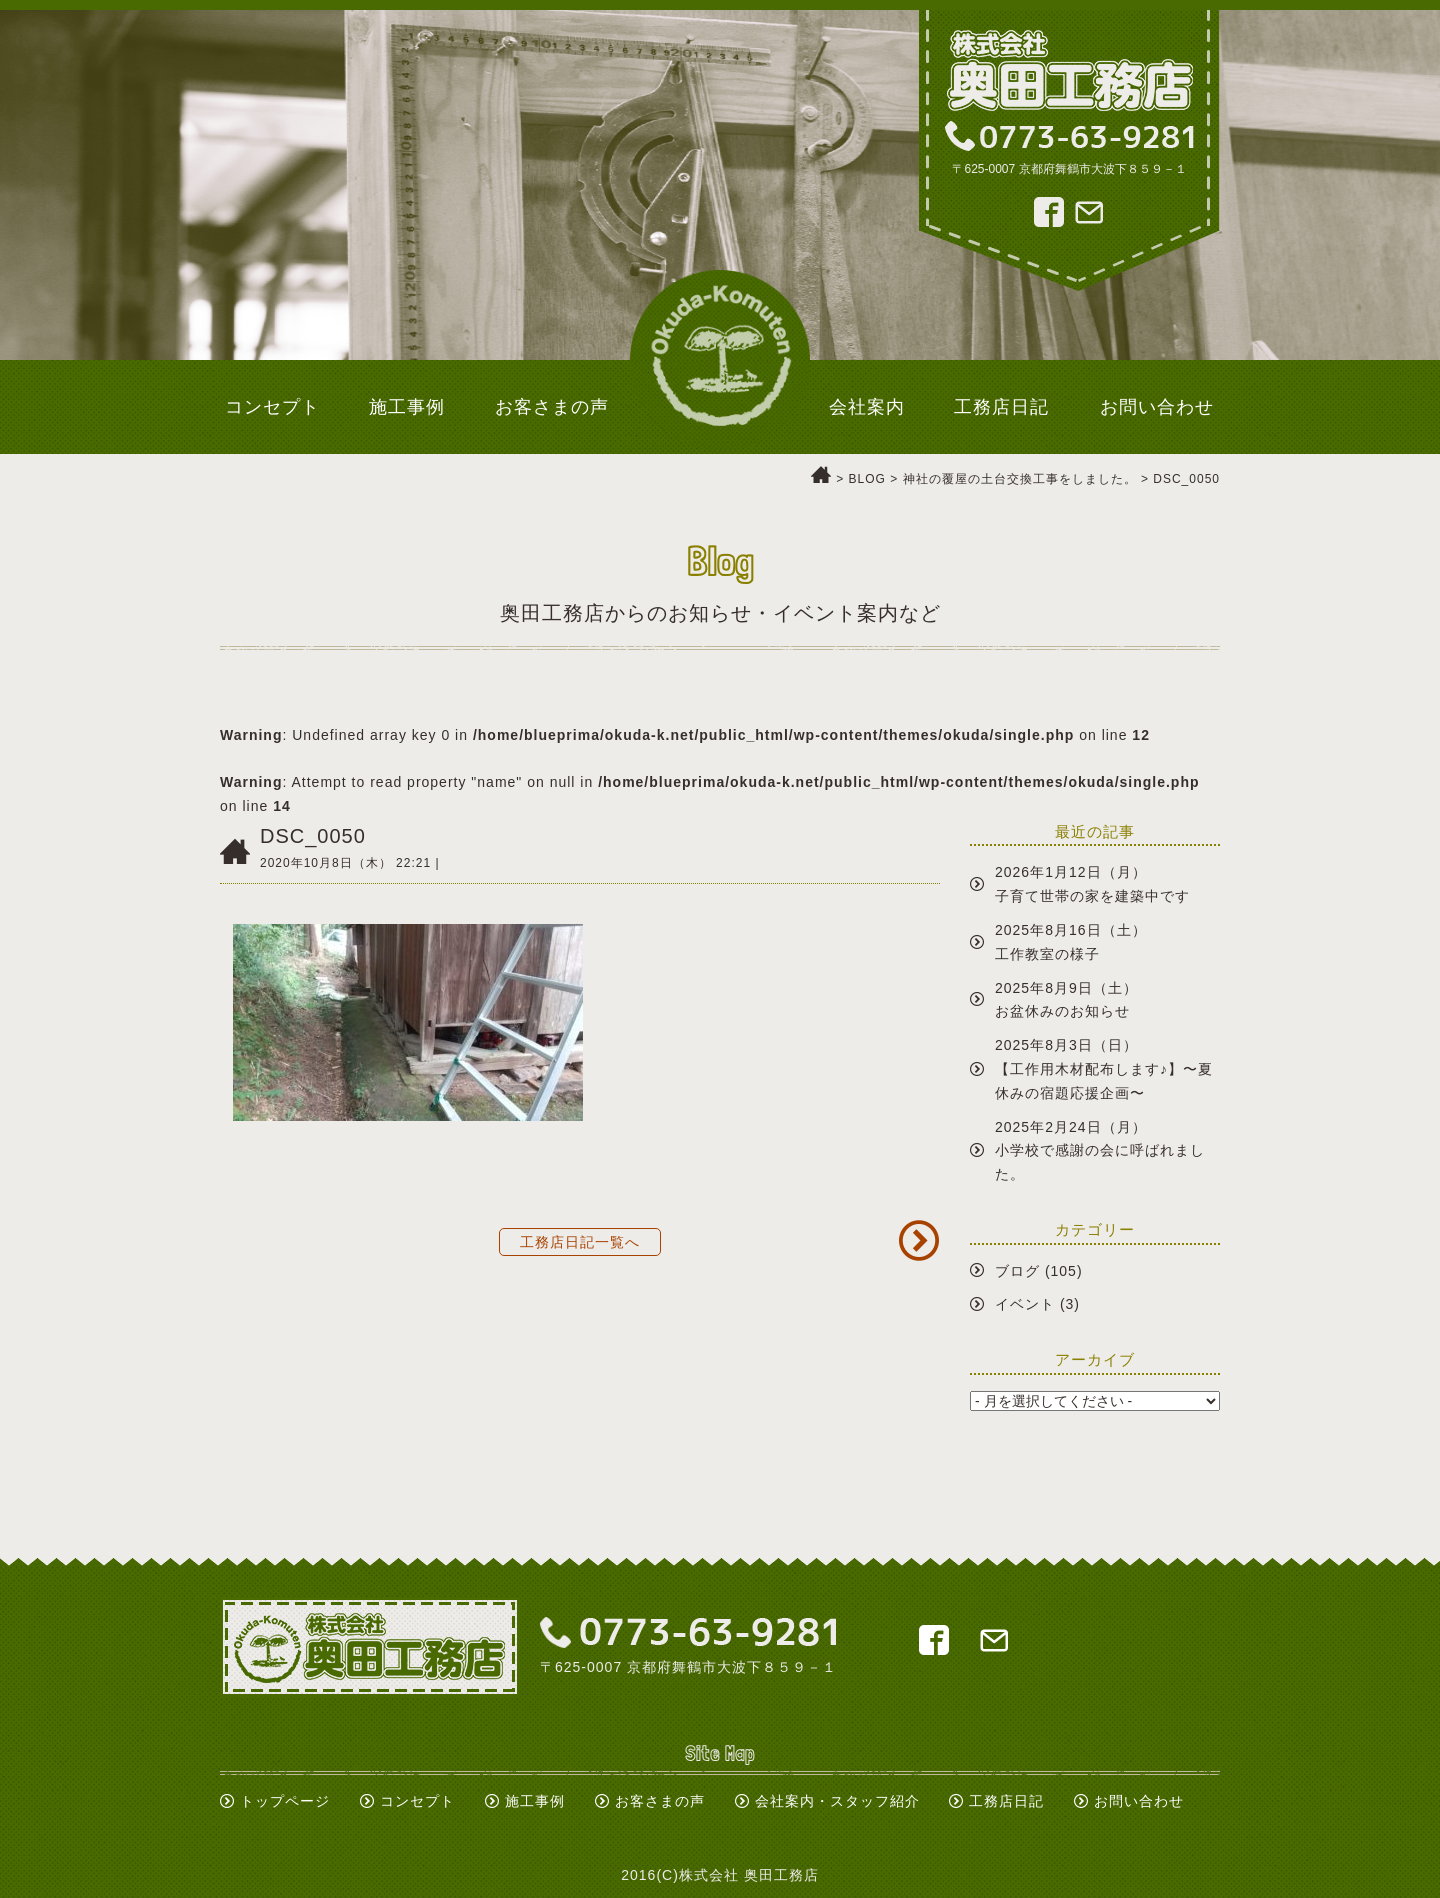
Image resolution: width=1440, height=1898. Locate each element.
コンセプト (417, 1801)
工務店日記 (1006, 1801)
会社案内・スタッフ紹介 (837, 1801)
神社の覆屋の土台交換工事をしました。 (1020, 479)
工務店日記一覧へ (580, 1242)
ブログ (1017, 1271)
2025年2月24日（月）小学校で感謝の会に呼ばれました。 (1100, 1151)
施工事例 (535, 1801)
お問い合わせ (1139, 1801)
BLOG (867, 479)
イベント (1025, 1304)
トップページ (285, 1801)
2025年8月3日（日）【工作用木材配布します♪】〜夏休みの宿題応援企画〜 (1104, 1069)
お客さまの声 (660, 1801)
